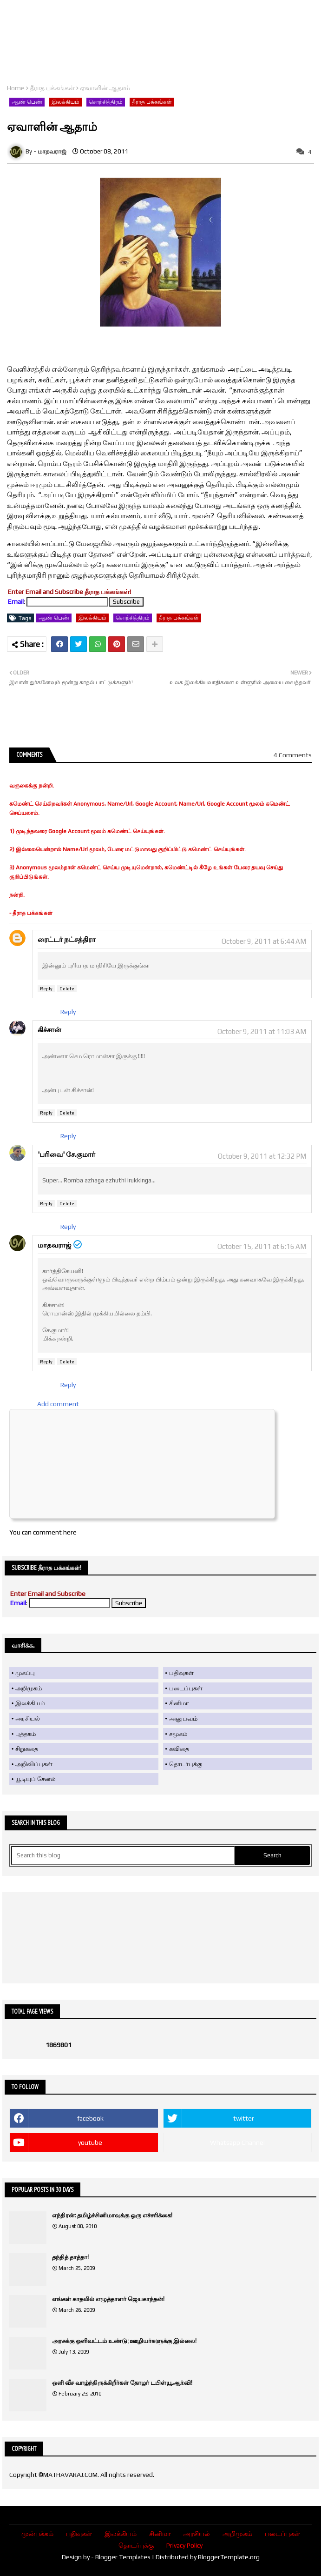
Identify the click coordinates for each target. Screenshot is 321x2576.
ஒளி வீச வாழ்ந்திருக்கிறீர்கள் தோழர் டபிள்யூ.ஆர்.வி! (122, 2383)
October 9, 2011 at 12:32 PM (262, 1156)
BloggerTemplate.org (229, 2557)
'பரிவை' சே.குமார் (66, 1154)
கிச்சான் (49, 1030)
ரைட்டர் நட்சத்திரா (67, 939)
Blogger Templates (123, 2557)
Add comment (58, 1404)
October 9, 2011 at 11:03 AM (261, 1031)
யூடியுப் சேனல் (35, 1778)
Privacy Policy (184, 2545)
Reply (46, 988)
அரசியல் (27, 1718)
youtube (90, 2142)
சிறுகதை (26, 1748)
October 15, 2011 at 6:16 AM (261, 1246)
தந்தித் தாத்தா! (70, 2257)
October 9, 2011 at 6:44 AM (264, 941)
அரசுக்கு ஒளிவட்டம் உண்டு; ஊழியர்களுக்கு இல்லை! (124, 2341)
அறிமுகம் (28, 1688)
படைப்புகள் (186, 1688)
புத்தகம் (25, 1733)
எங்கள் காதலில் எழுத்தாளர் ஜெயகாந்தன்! (108, 2299)
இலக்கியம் (65, 102)
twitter (243, 2118)
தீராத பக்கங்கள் (52, 88)
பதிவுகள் (181, 1672)
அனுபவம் (183, 1718)
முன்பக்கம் (37, 2533)
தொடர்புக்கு (185, 1764)
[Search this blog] (123, 1855)
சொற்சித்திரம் (106, 102)
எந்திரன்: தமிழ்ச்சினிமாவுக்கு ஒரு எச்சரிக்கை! (112, 2215)
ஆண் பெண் (27, 102)
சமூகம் (178, 1733)
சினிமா (179, 1703)
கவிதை (179, 1748)
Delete (66, 988)
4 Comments (293, 755)
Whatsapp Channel (237, 2142)
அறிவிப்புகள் (33, 1764)
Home (16, 88)
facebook (90, 2118)
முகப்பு (25, 1672)
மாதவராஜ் (55, 1245)
